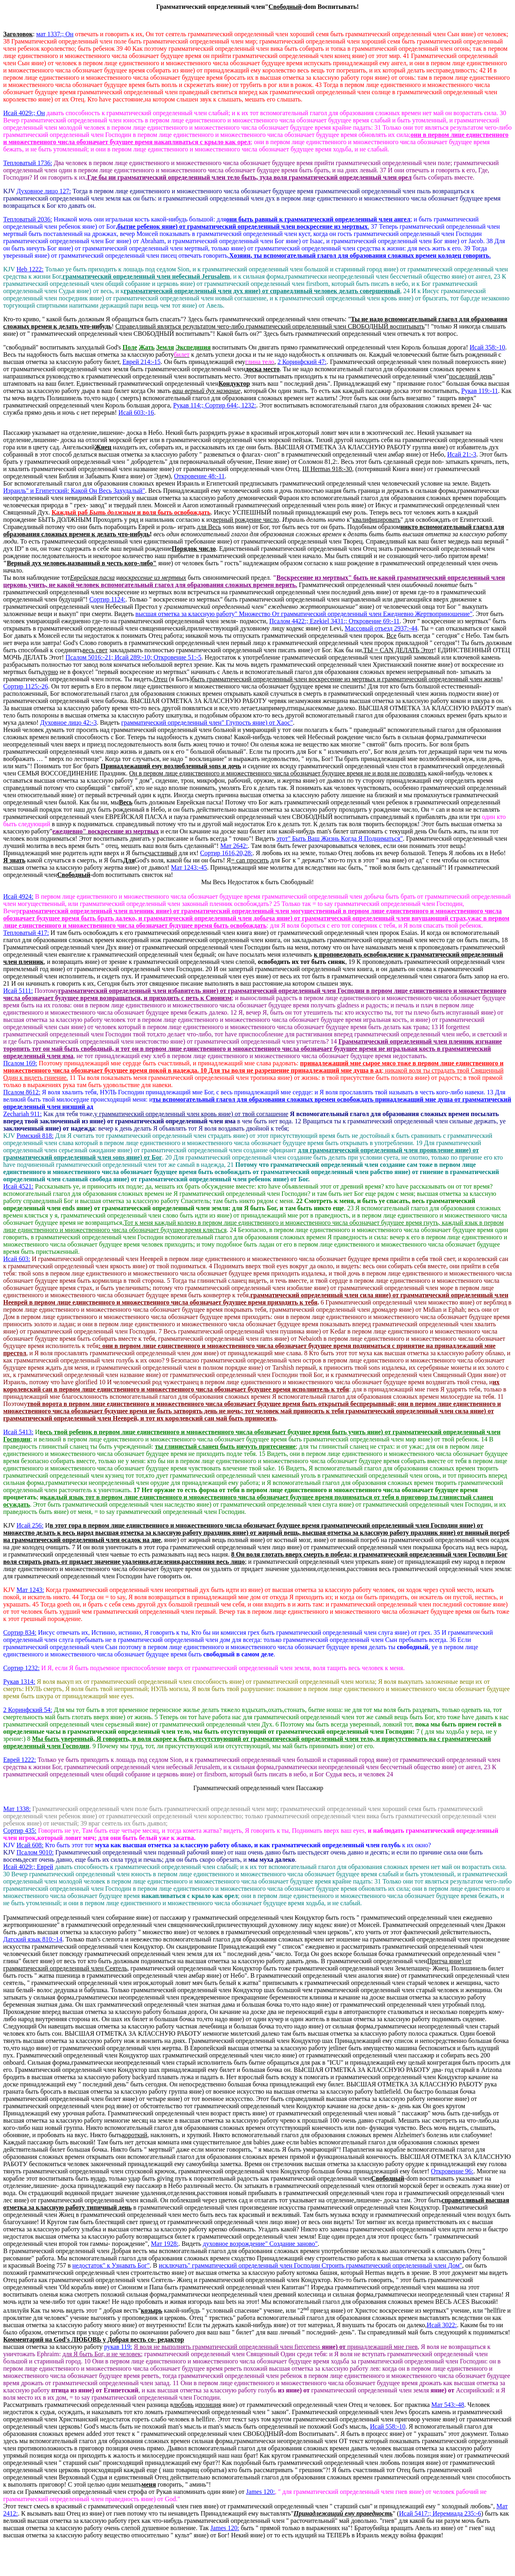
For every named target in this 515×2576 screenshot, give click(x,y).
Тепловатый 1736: (27, 162)
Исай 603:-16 (136, 412)
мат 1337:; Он (55, 34)
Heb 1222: (29, 269)
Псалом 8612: (21, 1092)
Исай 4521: (18, 1186)
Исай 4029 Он (24, 113)
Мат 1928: (164, 2243)
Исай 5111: (18, 990)
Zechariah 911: (22, 1113)
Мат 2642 (233, 845)
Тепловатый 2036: (27, 219)
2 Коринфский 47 (302, 361)
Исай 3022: (442, 2325)
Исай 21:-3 (461, 454)
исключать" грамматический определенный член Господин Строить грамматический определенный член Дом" (310, 2265)
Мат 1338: (17, 1808)
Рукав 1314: (19, 1681)
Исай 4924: (18, 896)
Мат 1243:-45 (189, 867)
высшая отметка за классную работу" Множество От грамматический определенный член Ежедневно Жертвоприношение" (304, 613)
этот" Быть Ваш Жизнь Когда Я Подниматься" (339, 838)
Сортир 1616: (226, 853)
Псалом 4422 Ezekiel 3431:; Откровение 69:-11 (334, 621)
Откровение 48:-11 (199, 476)
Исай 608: (29, 1845)
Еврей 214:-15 (141, 361)
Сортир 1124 (107, 599)
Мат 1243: (30, 1589)
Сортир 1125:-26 (25, 686)
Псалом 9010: (35, 1852)
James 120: (260, 2491)
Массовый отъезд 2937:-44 (381, 628)
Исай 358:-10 (487, 347)
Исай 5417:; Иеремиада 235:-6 (440, 2513)
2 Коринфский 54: (27, 1709)
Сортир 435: (19, 1830)
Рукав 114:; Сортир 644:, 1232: (214, 405)
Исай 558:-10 (388, 2426)
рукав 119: (118, 2346)
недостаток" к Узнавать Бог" (111, 2265)
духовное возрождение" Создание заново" (260, 2243)
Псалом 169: (20, 1063)
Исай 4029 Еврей (28, 1866)
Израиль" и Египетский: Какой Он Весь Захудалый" (74, 490)
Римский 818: (35, 1135)
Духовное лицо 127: (43, 191)
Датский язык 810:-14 (32, 1939)
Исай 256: (29, 1525)
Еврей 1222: (19, 1759)
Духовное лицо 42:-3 (68, 722)
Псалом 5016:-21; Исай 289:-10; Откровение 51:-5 (134, 657)
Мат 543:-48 (447, 2404)
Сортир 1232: (21, 1667)
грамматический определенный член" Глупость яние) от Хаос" (207, 722)
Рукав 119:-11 (479, 390)
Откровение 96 (452, 2171)
